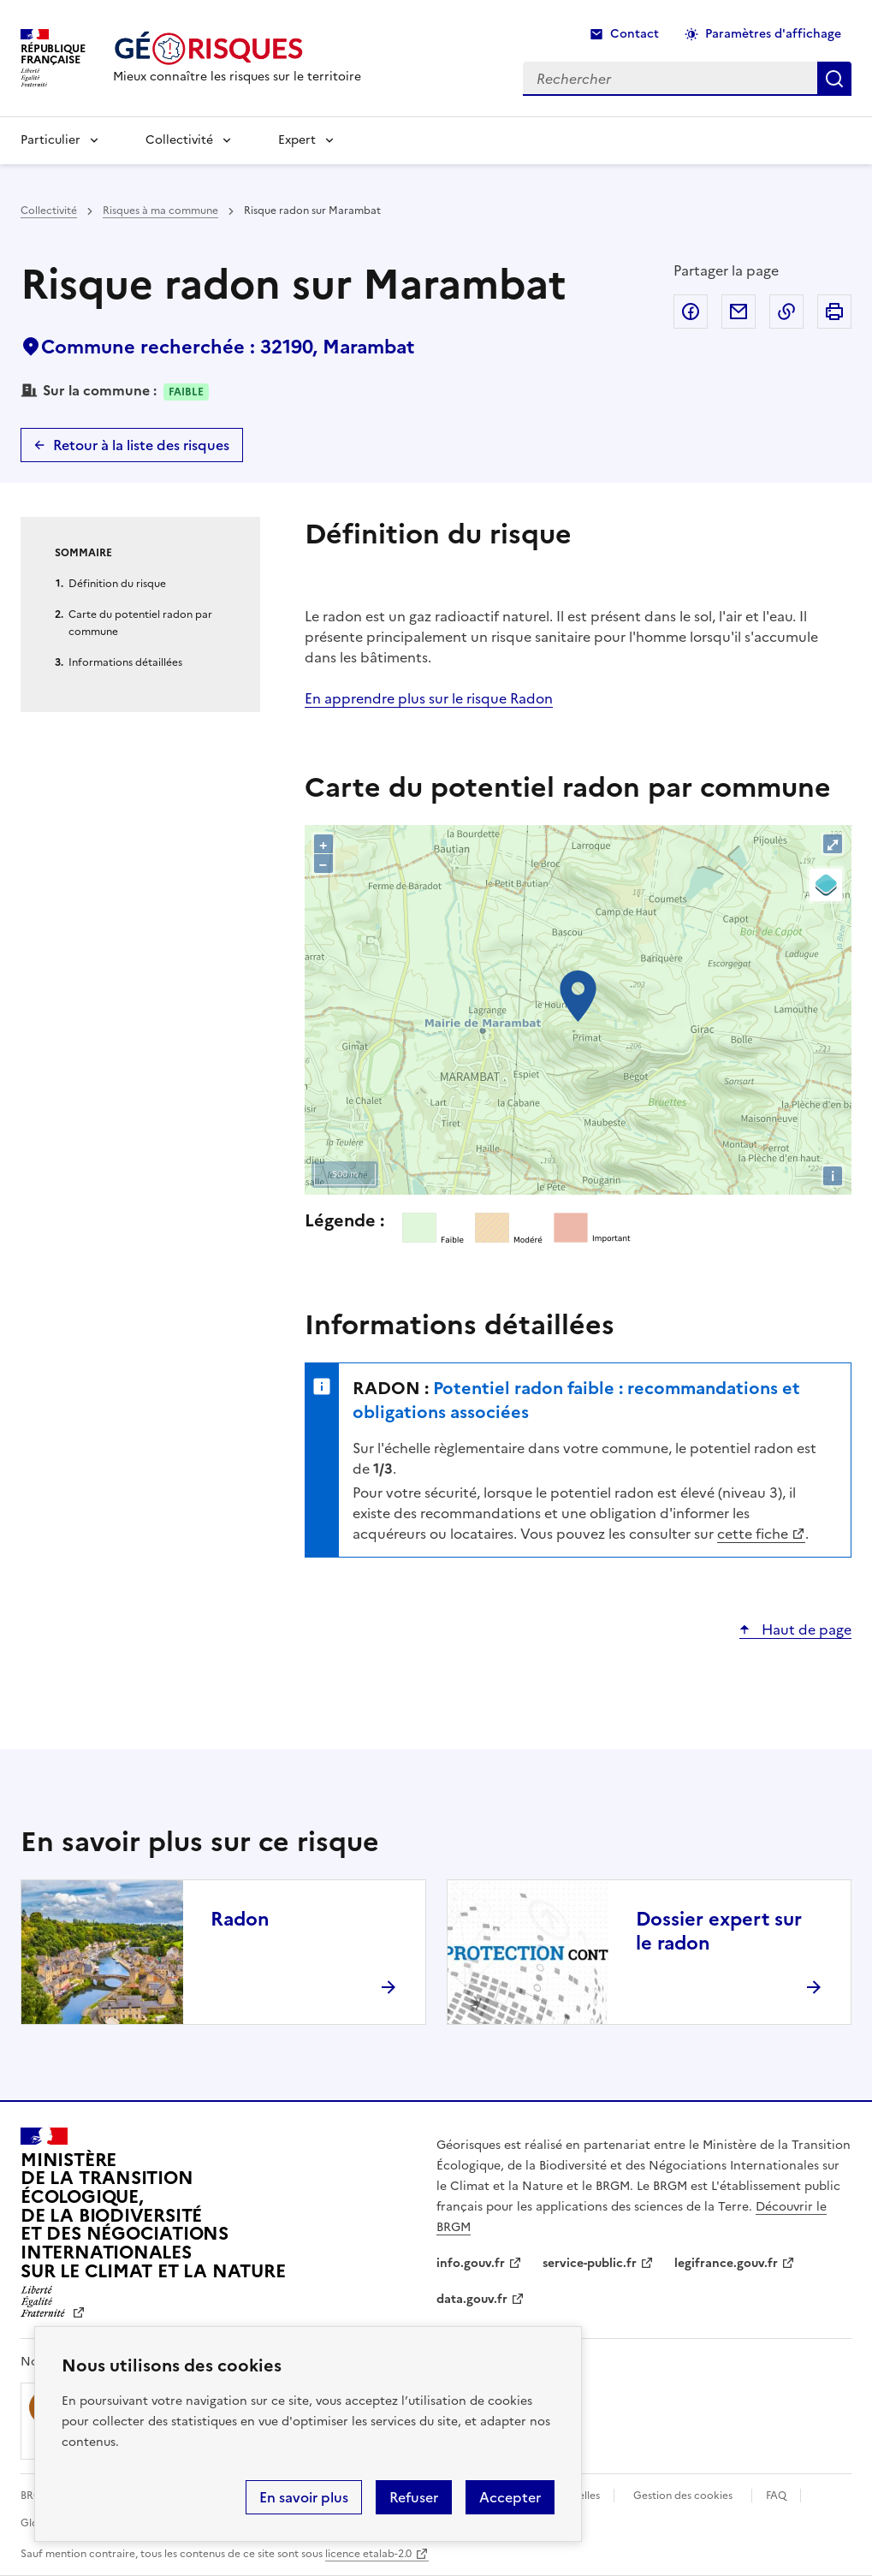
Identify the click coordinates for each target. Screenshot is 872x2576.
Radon (240, 1919)
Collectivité (179, 140)
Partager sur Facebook (690, 311)
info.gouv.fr (470, 2263)
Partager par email (738, 311)
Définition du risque (117, 583)
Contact (634, 34)
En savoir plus (303, 2497)
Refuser (413, 2497)
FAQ (776, 2495)
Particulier (50, 140)
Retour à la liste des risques (141, 445)
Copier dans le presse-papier (786, 311)
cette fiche (752, 1533)
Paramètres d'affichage (773, 34)
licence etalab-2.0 (368, 2553)
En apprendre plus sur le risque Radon (429, 698)
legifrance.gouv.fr (726, 2263)
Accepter (510, 2497)
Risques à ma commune (160, 210)
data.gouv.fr (471, 2299)
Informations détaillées (125, 662)
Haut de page (804, 1629)
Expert (297, 140)
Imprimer (834, 311)
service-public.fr (590, 2263)
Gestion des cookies (683, 2495)
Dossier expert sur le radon (719, 1931)
